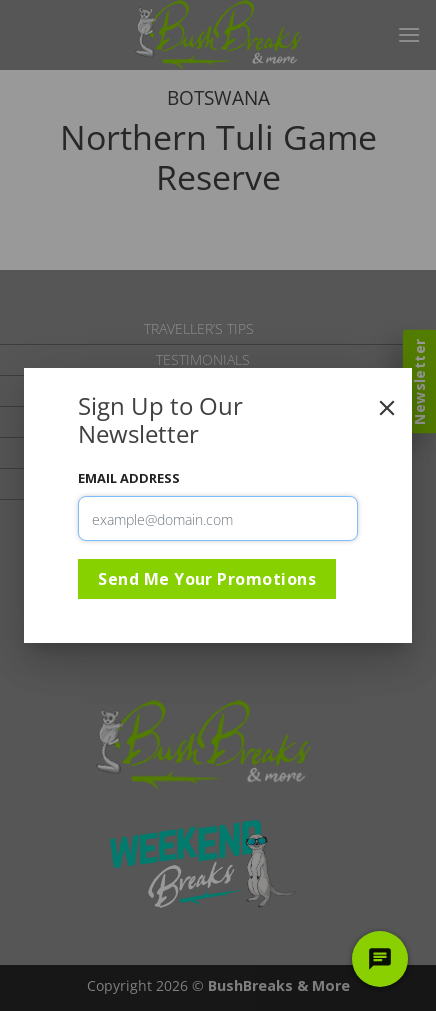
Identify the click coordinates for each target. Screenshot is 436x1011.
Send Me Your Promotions (207, 579)
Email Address (129, 478)
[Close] (387, 408)
